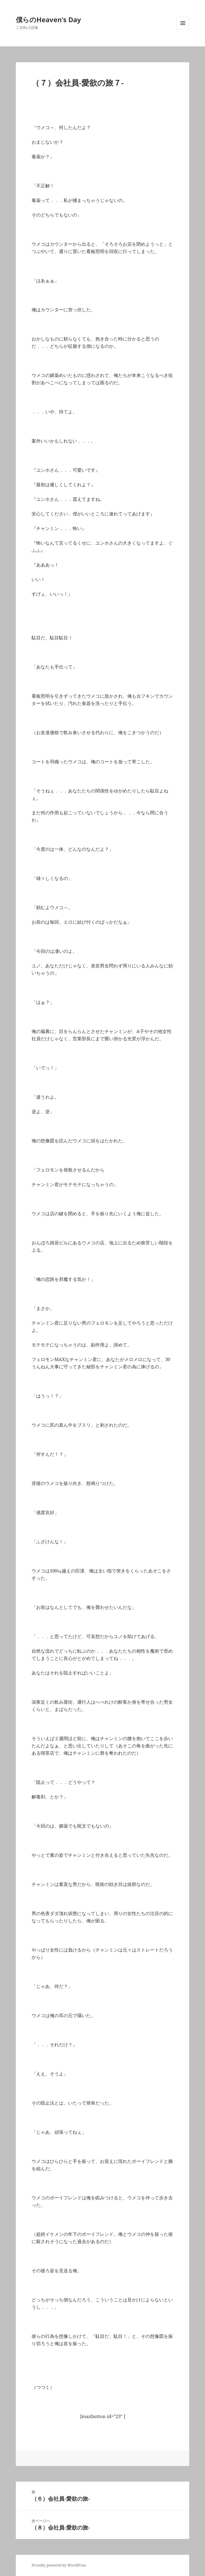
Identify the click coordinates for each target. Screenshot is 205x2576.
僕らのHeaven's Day (48, 19)
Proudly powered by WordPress (59, 2565)
